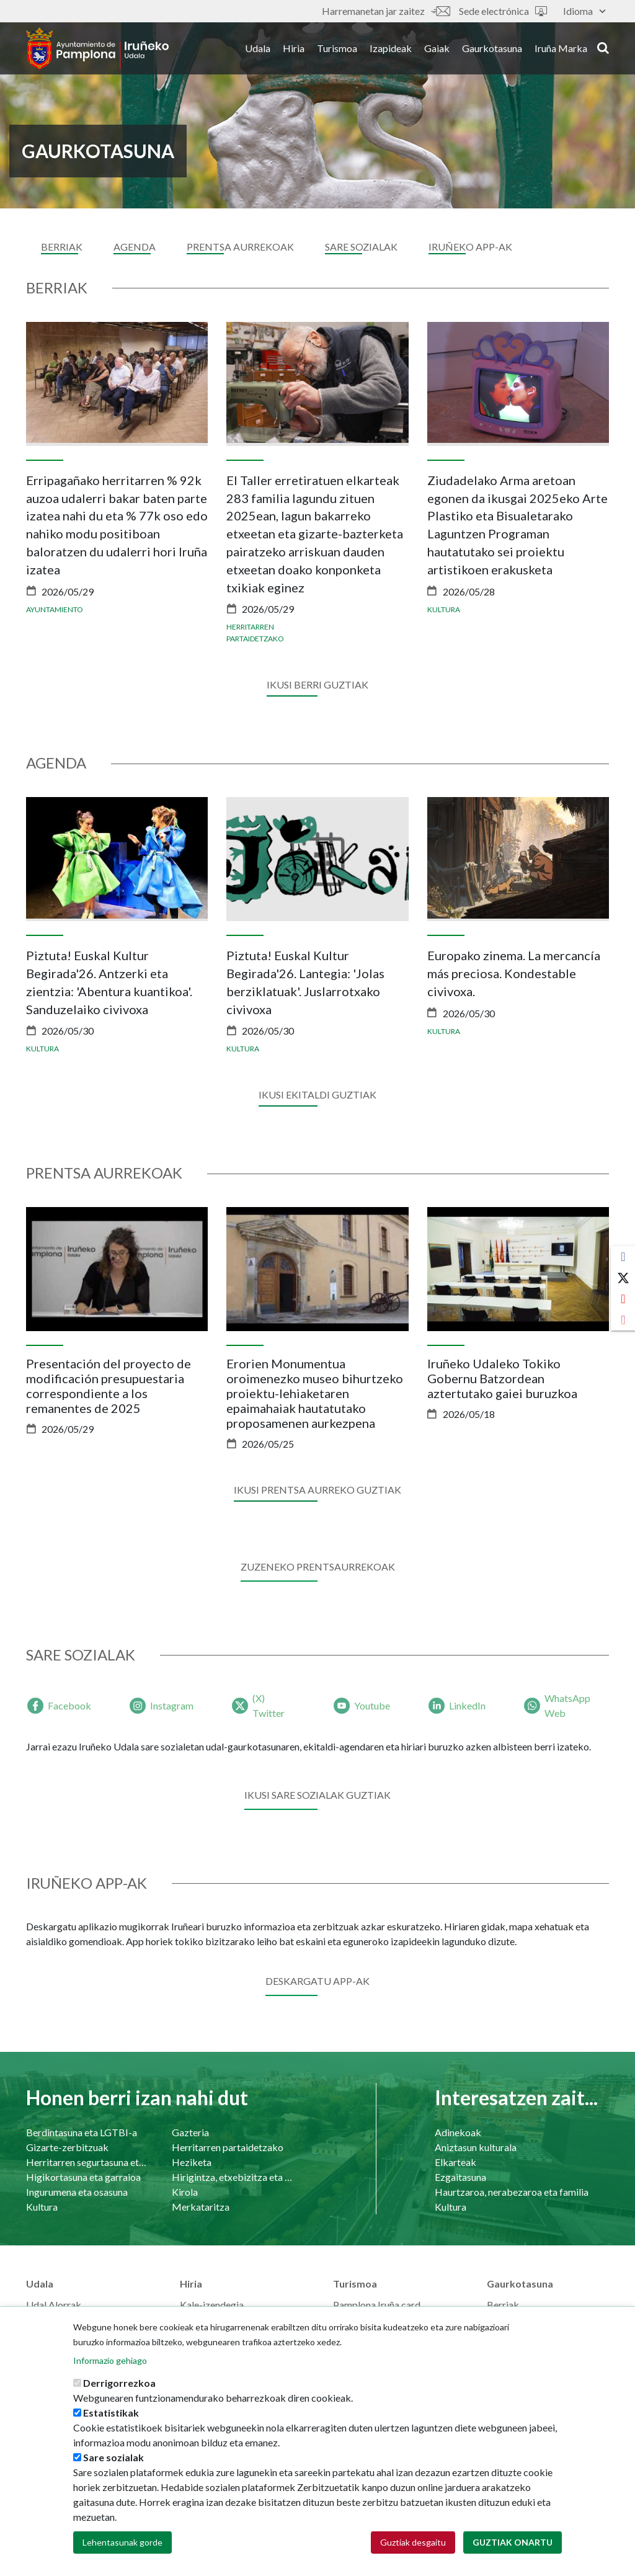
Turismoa (337, 49)
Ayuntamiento (54, 609)
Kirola (185, 2192)
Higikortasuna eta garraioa (83, 2177)
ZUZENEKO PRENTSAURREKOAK (318, 1566)
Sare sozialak (113, 2457)
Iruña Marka (561, 49)
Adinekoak (458, 2132)
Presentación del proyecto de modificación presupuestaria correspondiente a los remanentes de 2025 (108, 1385)
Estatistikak (111, 2412)
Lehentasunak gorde (122, 2542)
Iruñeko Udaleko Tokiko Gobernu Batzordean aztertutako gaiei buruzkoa (502, 1378)
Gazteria (190, 2132)
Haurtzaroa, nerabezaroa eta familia (511, 2192)
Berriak (61, 246)
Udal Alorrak (53, 2305)
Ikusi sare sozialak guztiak (317, 1795)
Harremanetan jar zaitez (386, 11)
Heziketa (191, 2162)
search (603, 48)
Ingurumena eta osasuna (77, 2192)
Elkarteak (455, 2162)
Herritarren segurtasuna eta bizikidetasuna (86, 2162)
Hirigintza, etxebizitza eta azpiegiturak (232, 2177)
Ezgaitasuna (460, 2177)
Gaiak (437, 49)
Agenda (134, 246)
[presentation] (35, 484)
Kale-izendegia (212, 2305)
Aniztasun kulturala (476, 2147)
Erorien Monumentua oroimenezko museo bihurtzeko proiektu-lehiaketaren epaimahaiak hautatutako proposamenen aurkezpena (314, 1393)
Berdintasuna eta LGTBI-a (81, 2132)
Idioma (584, 11)
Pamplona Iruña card (376, 2305)
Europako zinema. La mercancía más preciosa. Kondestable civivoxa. (513, 973)
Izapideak (391, 49)
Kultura (443, 609)
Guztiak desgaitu (413, 2542)
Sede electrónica (503, 11)
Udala (257, 49)
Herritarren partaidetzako (227, 2147)
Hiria (293, 49)
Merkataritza (200, 2207)
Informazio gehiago (110, 2360)
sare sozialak (361, 246)
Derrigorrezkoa (119, 2383)
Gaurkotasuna (492, 49)
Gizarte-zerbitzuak (67, 2147)
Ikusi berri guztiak (317, 684)
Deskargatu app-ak (317, 1981)
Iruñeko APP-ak (470, 246)
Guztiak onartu (513, 2542)
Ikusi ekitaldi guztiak (317, 1094)
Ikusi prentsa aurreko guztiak (317, 1489)
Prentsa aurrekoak (240, 246)
